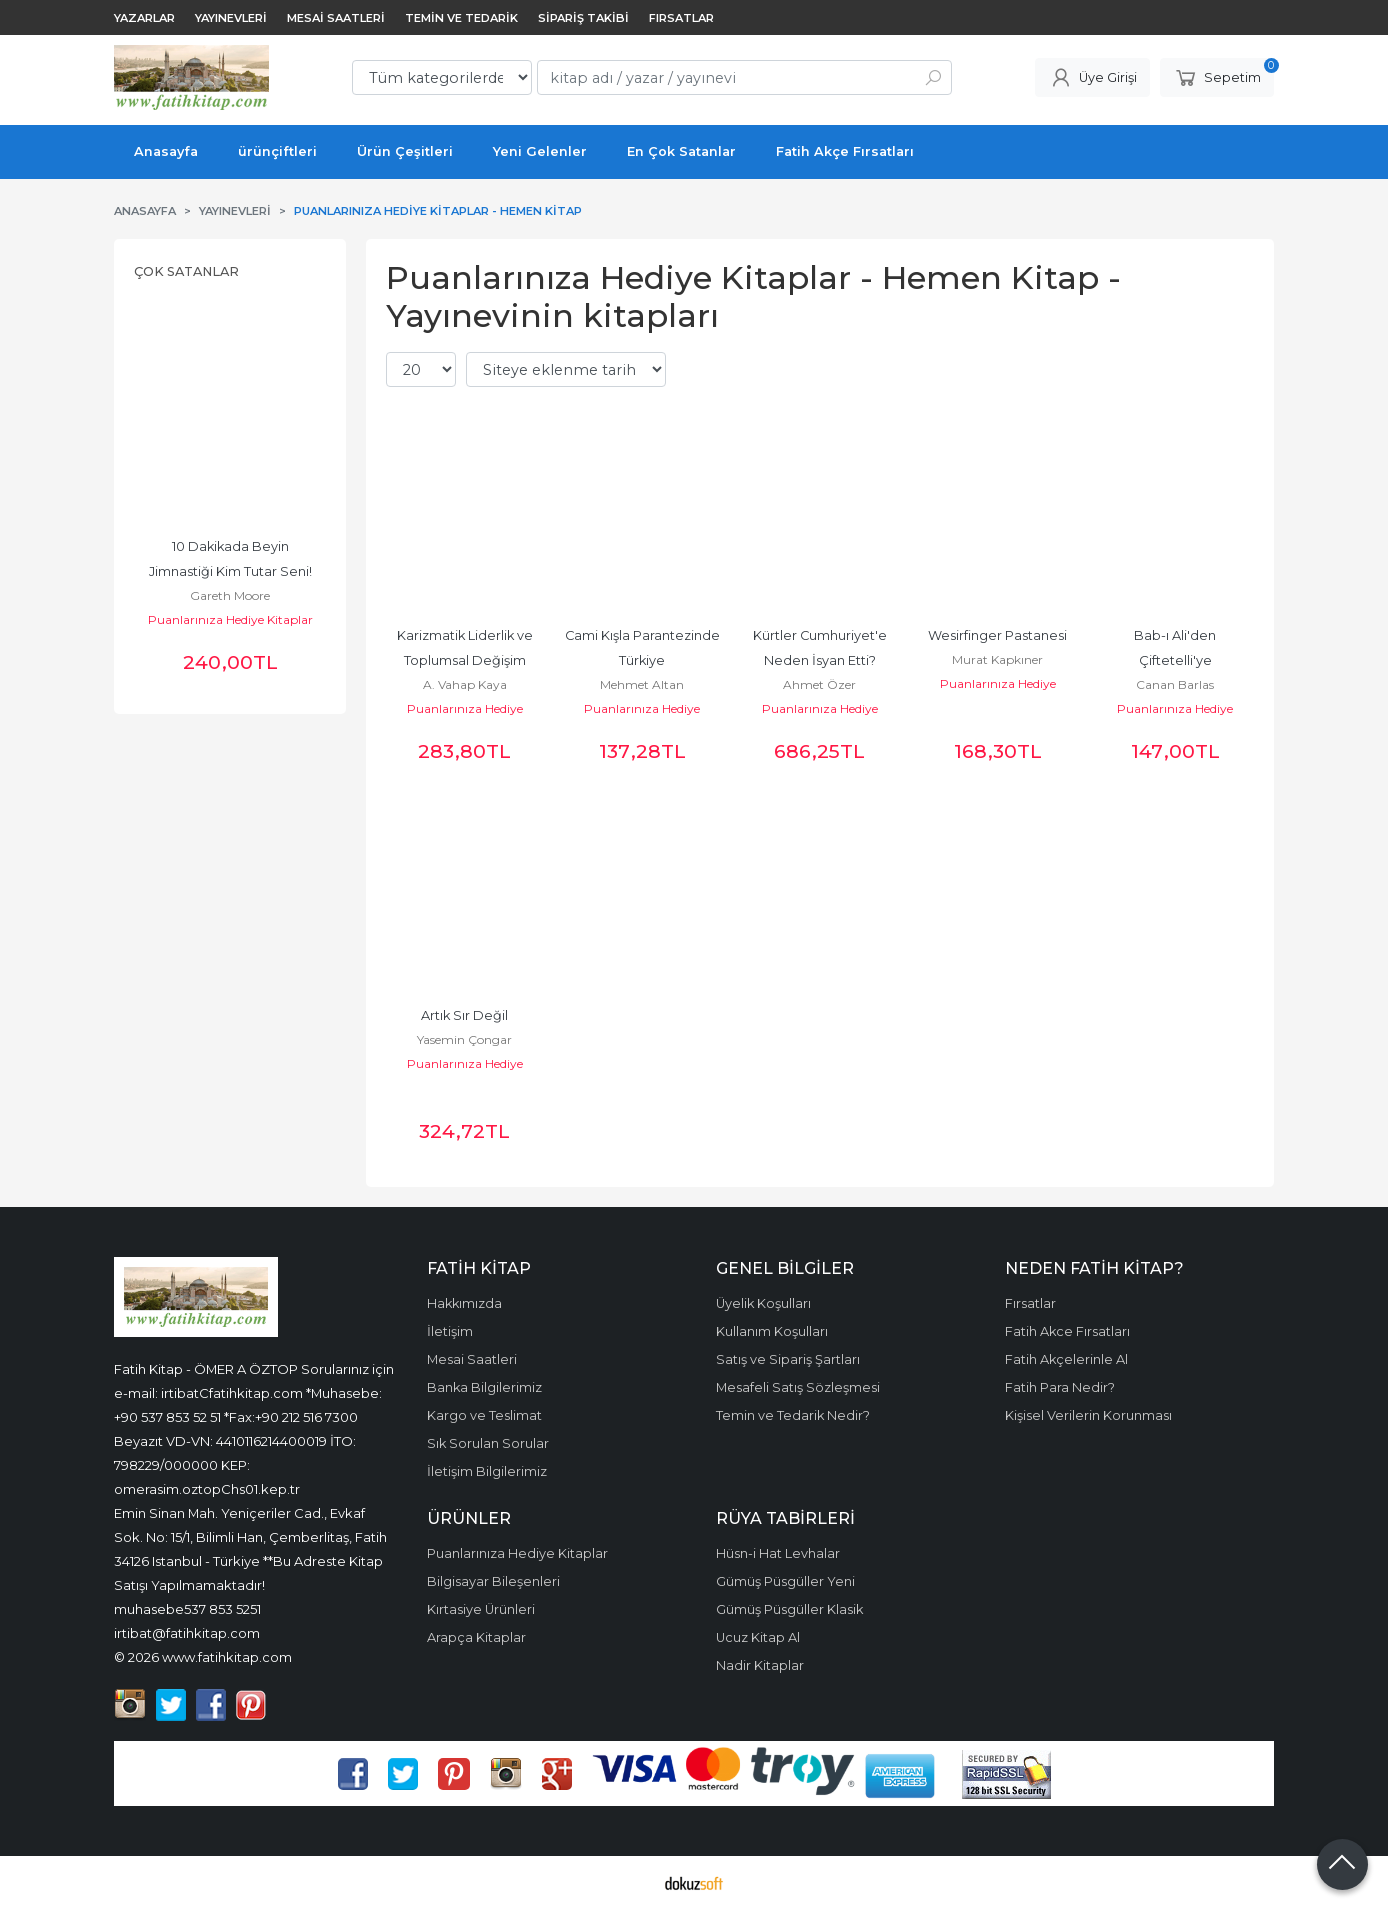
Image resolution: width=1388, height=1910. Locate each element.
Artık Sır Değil (464, 1015)
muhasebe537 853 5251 (187, 1609)
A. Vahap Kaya (465, 684)
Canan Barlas (1175, 684)
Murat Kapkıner (997, 659)
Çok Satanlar (186, 271)
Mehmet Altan (642, 684)
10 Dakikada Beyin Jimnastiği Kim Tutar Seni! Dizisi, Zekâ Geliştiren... (232, 571)
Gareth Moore (230, 595)
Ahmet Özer (819, 684)
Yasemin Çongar (464, 1039)
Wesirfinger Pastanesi (997, 635)
